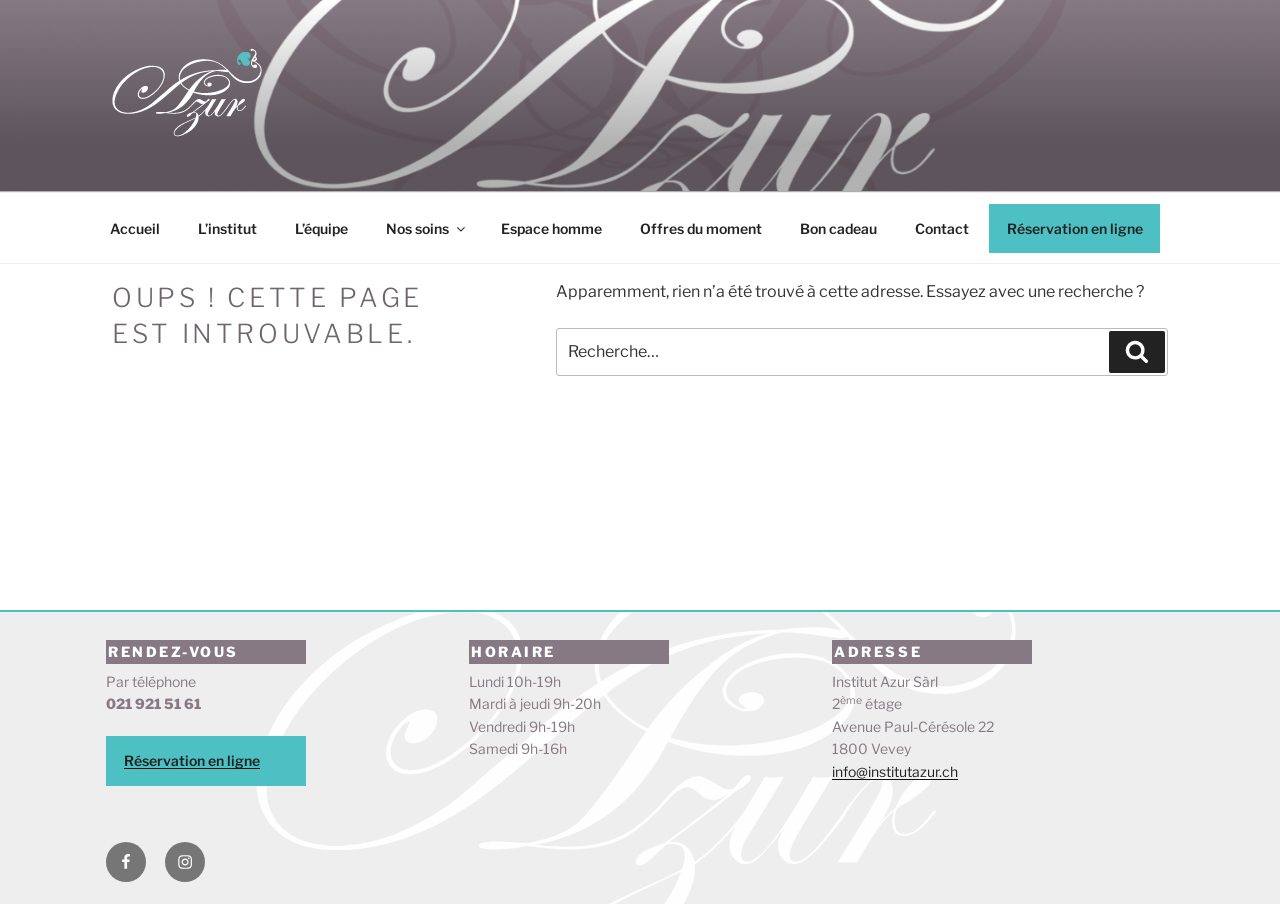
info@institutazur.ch (895, 771)
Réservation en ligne (1075, 228)
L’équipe (321, 228)
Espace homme (551, 228)
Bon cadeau (838, 228)
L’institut (227, 228)
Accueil (135, 228)
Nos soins (427, 228)
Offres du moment (701, 228)
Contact (942, 228)
